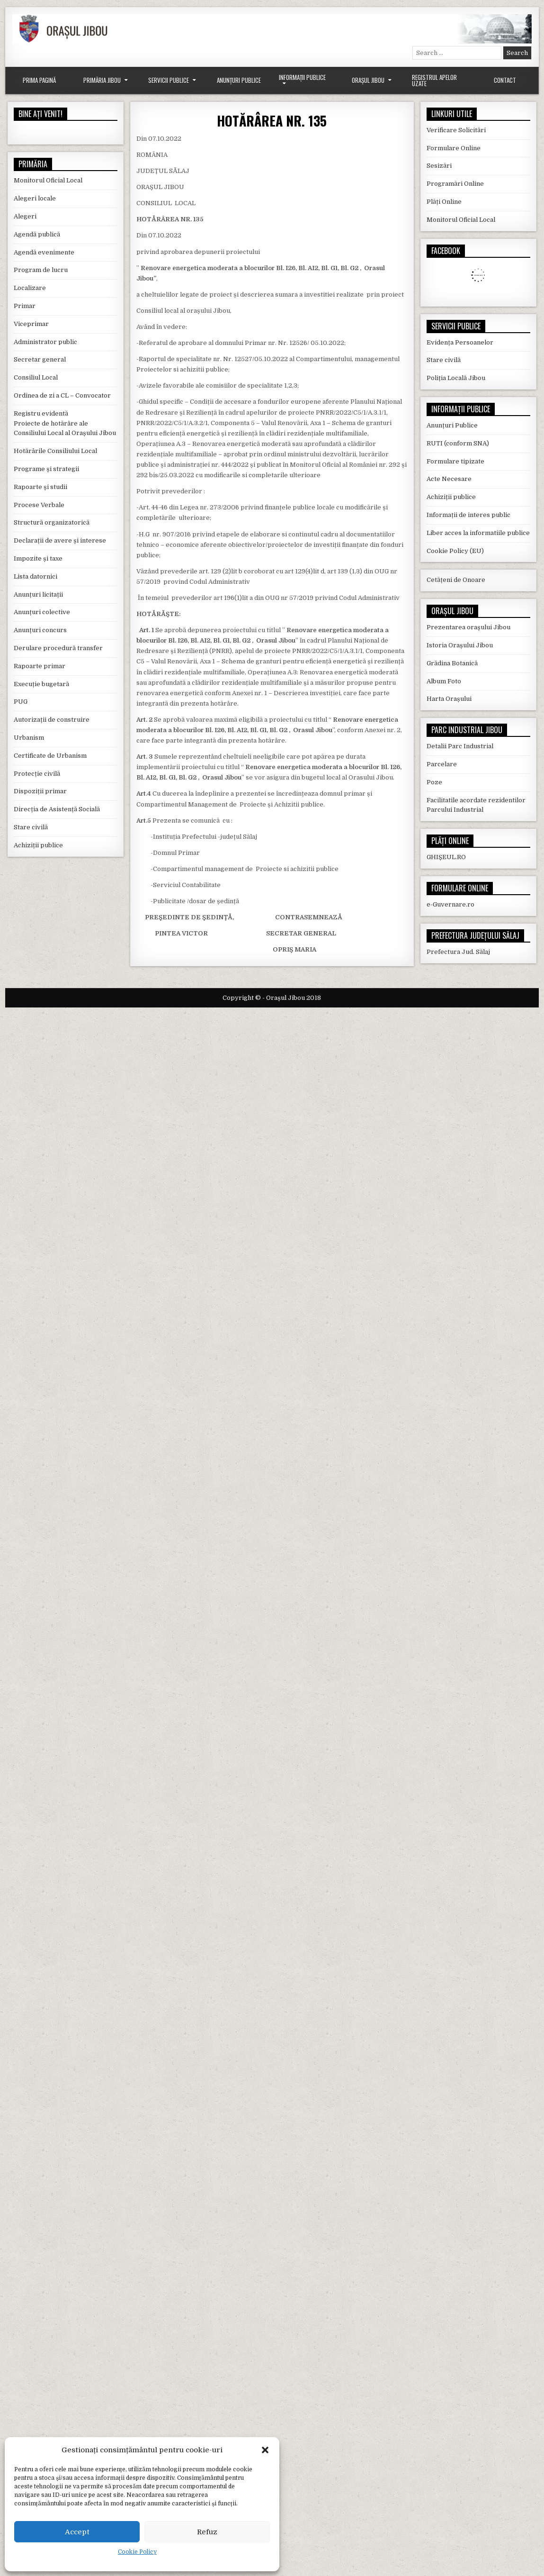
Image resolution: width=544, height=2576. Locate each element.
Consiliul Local (36, 377)
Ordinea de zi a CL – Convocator (62, 395)
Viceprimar (31, 323)
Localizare (30, 287)
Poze (434, 782)
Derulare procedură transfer (58, 648)
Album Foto (444, 681)
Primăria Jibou (102, 80)
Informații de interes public (468, 514)
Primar (25, 305)
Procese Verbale (39, 504)
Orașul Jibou (368, 80)
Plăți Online (444, 201)
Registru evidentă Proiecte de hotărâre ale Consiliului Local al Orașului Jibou (65, 423)
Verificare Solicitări (456, 130)
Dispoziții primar (40, 791)
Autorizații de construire (51, 719)
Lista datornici (35, 576)
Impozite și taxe (38, 558)
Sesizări (439, 165)
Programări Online (455, 183)
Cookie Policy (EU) (455, 550)
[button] (265, 2450)
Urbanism (29, 737)
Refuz (207, 2532)
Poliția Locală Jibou (456, 377)
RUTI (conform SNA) (458, 443)
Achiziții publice (38, 845)
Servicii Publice (168, 80)
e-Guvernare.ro (450, 904)
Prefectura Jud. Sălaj (458, 951)
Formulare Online (454, 148)
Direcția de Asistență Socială (57, 809)
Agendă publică (37, 234)
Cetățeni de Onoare (456, 579)
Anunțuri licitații (38, 594)
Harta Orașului (449, 698)
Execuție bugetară (41, 684)
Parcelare (442, 764)
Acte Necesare (449, 478)
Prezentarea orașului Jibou (468, 627)
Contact (505, 80)
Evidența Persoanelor (460, 342)
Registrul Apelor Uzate (434, 80)
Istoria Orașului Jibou (460, 645)
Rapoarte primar (39, 666)
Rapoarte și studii (40, 486)
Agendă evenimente (44, 252)
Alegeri (25, 216)
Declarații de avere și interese (60, 540)
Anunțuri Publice (239, 80)
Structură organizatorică (51, 522)
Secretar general (40, 359)
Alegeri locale (35, 198)
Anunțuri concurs (40, 630)
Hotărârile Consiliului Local (55, 450)
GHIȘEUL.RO (446, 857)
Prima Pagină (39, 80)
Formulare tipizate (455, 461)
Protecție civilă (37, 773)
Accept (77, 2532)
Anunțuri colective (42, 612)
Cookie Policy (137, 2552)
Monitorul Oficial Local (48, 180)
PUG (20, 701)
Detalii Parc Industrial (460, 746)
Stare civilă (31, 827)
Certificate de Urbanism (50, 755)
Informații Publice (302, 77)
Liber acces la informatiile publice (478, 532)
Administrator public (45, 341)
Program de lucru (41, 269)
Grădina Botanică (452, 663)
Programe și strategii (46, 468)
